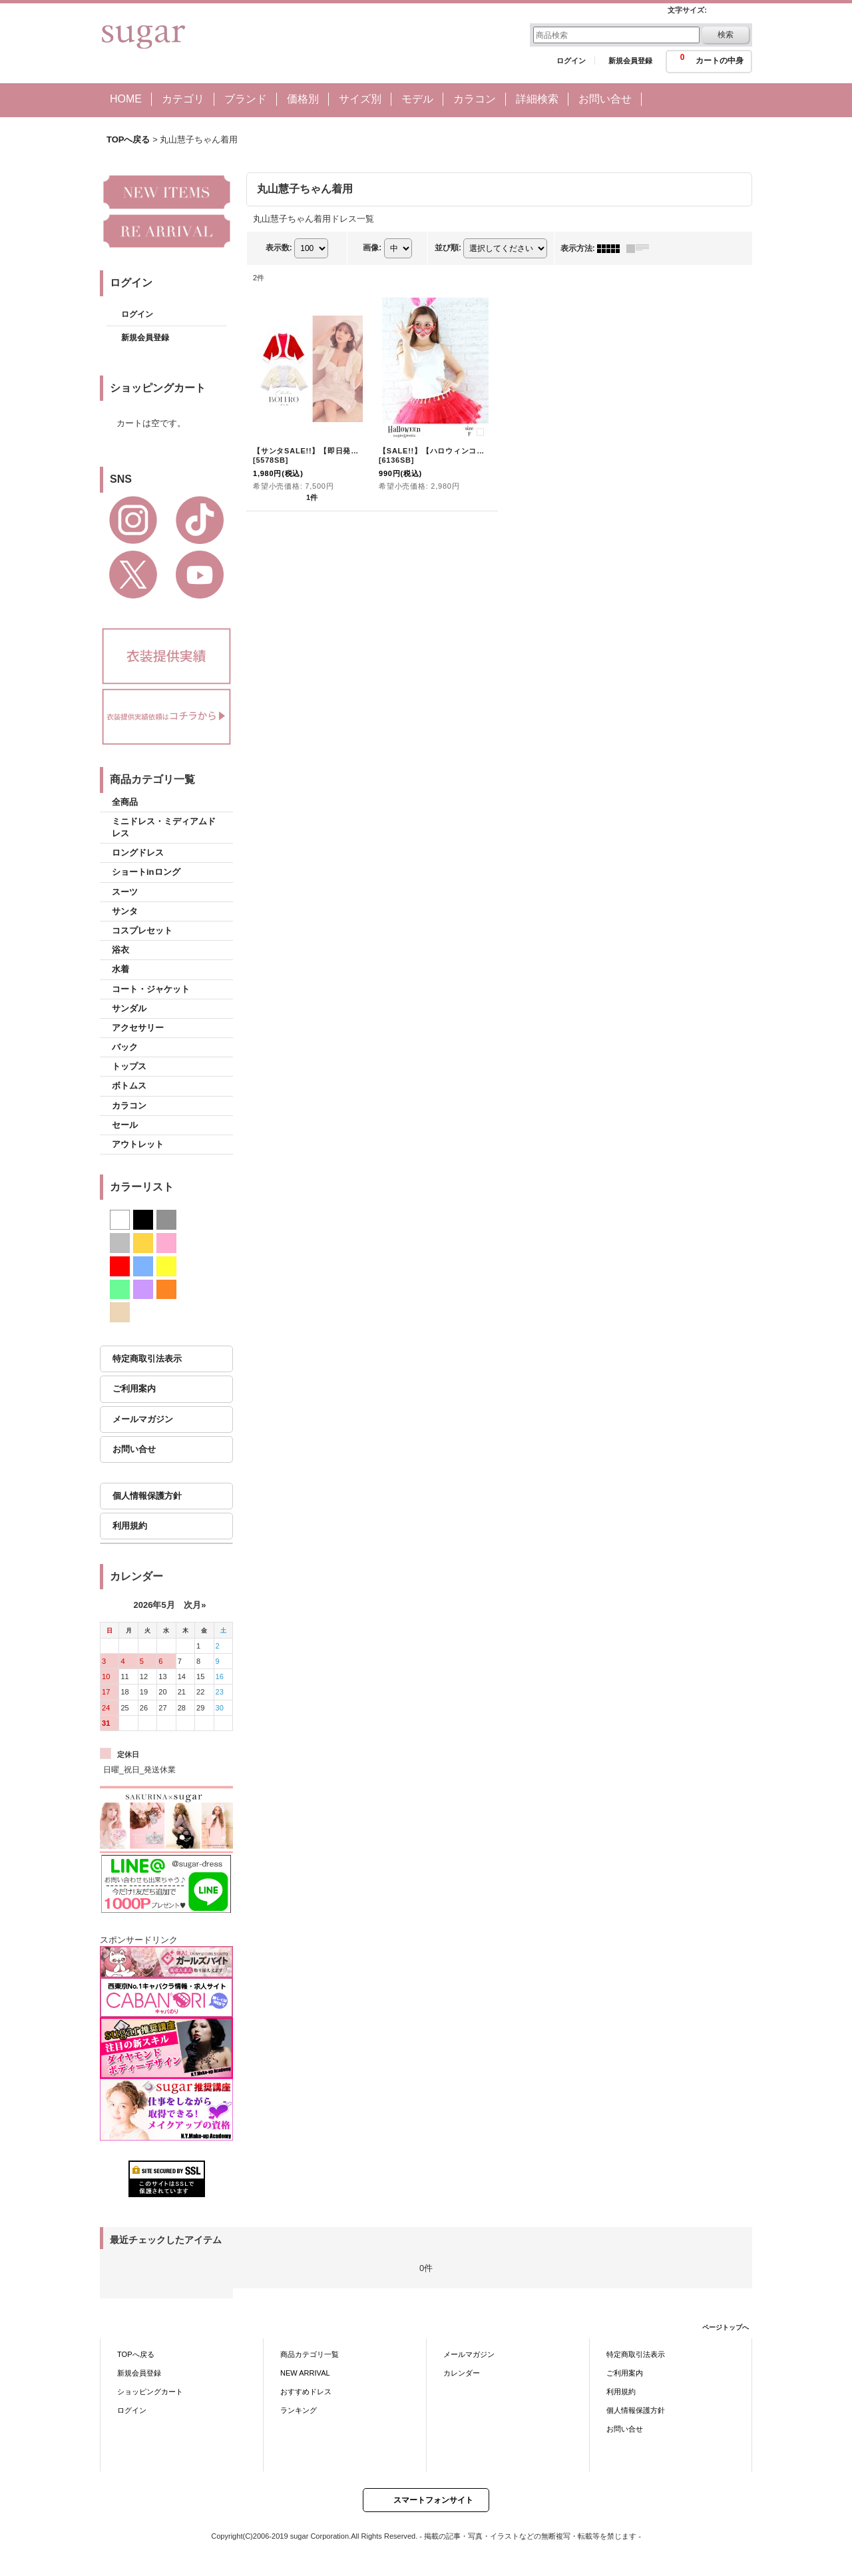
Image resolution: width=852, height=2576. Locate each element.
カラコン (129, 1106)
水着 (120, 969)
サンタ (125, 911)
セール (125, 1125)
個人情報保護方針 (147, 1496)
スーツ (125, 892)
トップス (129, 1066)
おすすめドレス (305, 2392)
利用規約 (129, 1526)
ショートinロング (146, 872)
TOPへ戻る (135, 2354)
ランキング (298, 2410)
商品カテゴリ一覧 (309, 2354)
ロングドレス (138, 853)
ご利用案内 (134, 1389)
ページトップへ (725, 2327)
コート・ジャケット (151, 989)
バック (125, 1047)
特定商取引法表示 (147, 1359)
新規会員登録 (630, 61)
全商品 (125, 802)
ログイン (571, 61)
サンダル (129, 1008)
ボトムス (129, 1086)
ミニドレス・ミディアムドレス (164, 827)
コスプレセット (142, 930)
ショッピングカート (150, 2392)
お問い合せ (134, 1449)
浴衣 (120, 950)
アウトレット (138, 1144)
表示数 (279, 247)
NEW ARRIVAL (305, 2373)
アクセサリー (138, 1028)
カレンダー (461, 2373)
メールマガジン (142, 1419)
